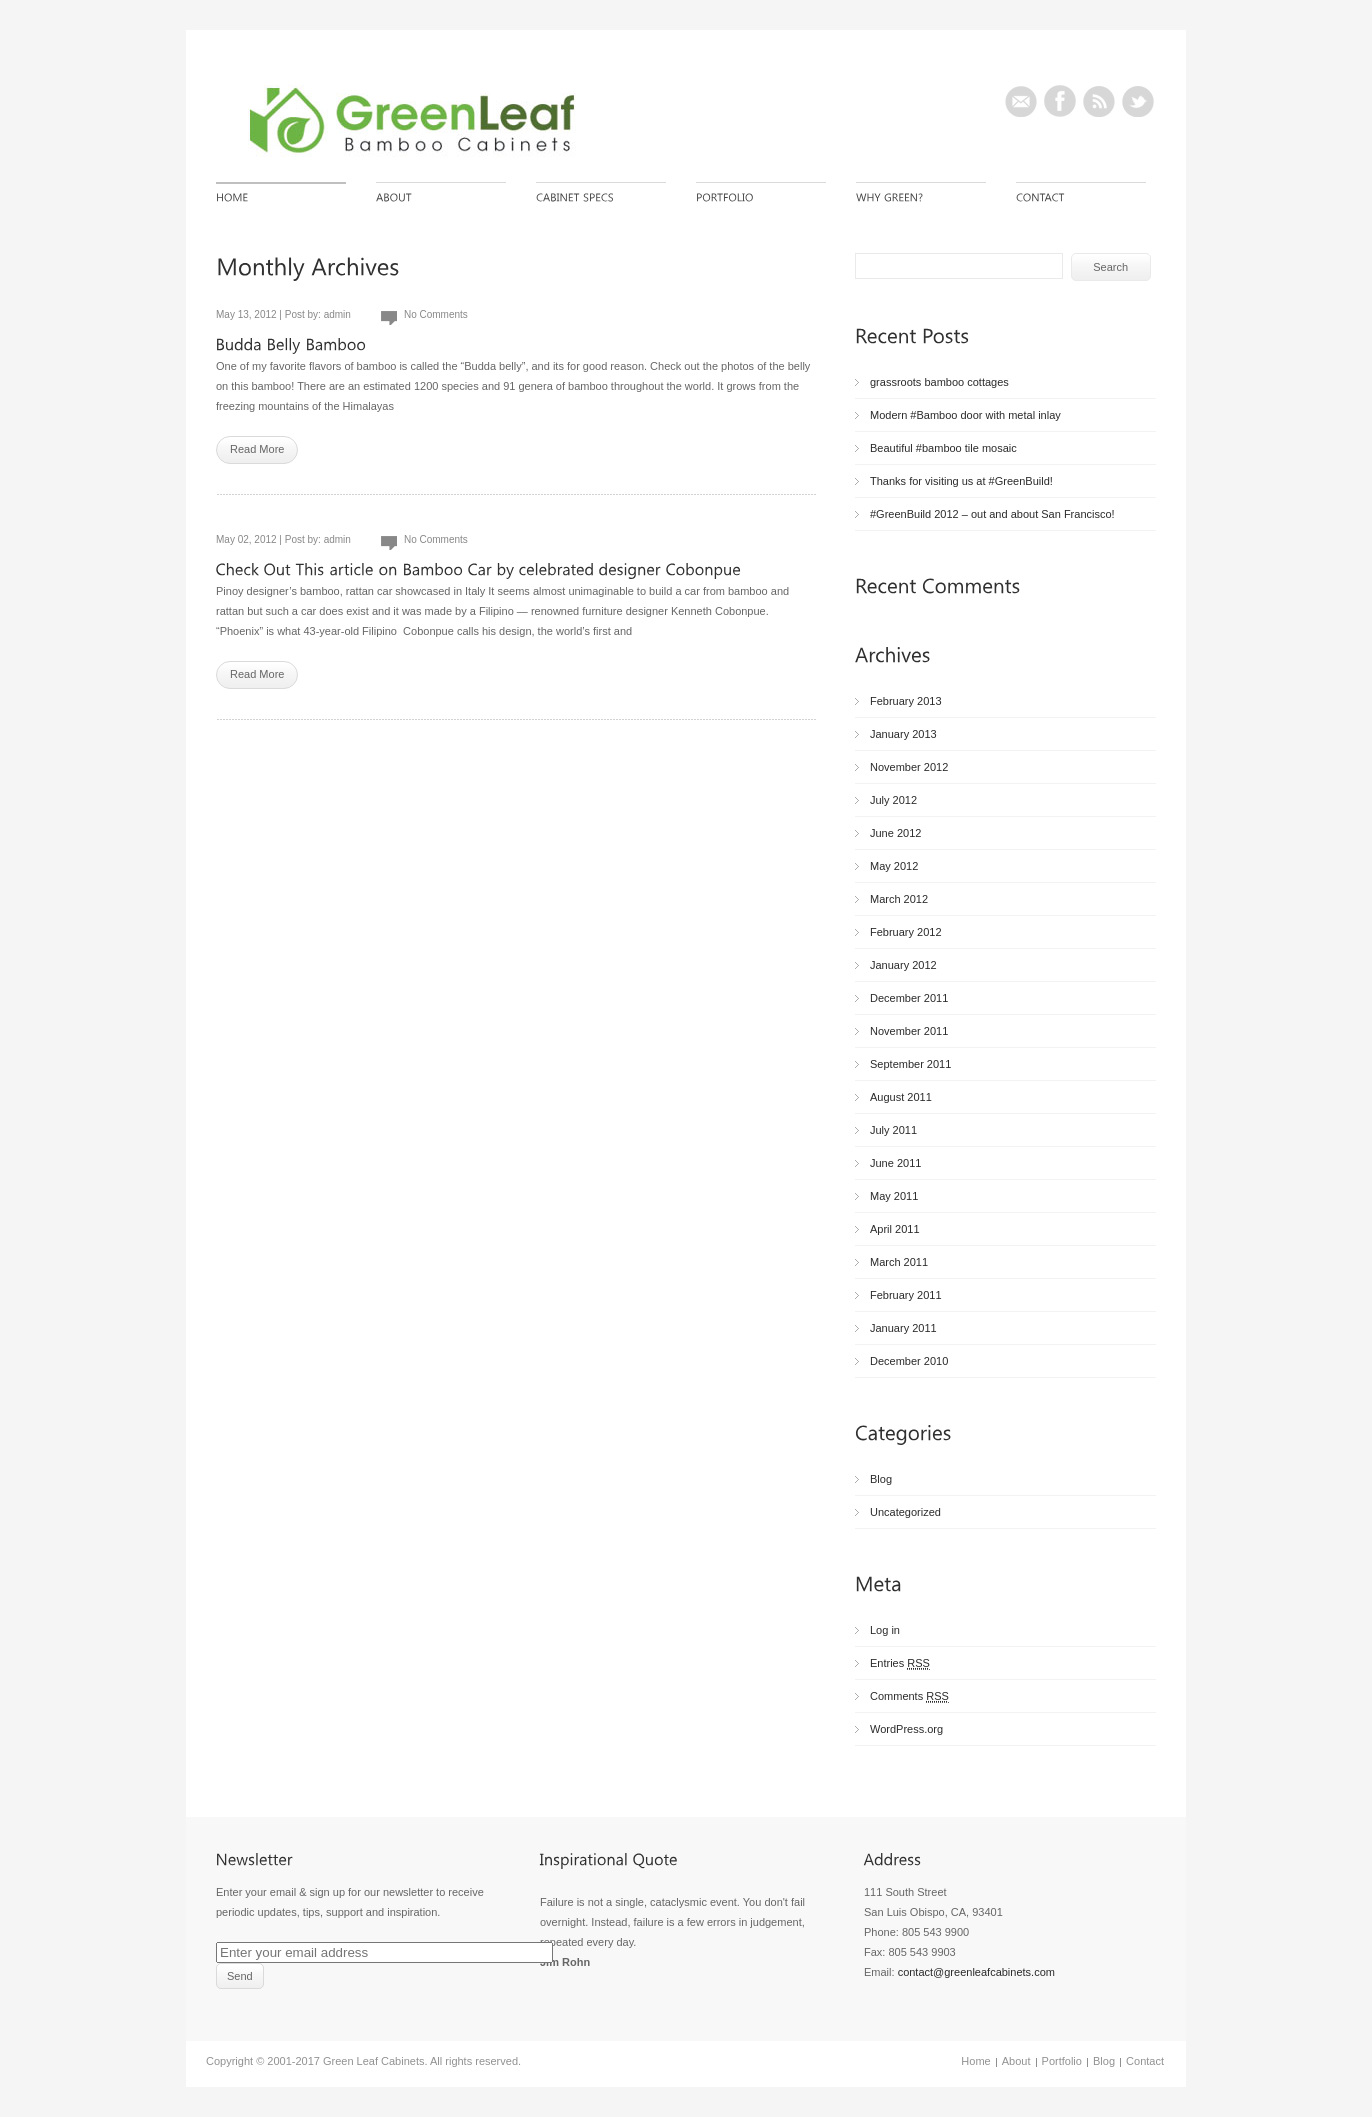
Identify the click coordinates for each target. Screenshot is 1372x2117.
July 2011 (893, 1130)
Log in (885, 1630)
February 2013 (906, 701)
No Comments (436, 314)
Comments (909, 1696)
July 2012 (893, 800)
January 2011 (903, 1328)
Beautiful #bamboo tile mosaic (943, 448)
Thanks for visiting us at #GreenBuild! (961, 481)
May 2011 (894, 1196)
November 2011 (909, 1031)
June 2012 (895, 833)
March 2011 (899, 1262)
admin (337, 314)
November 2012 (909, 767)
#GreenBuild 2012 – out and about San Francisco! (992, 514)
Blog (881, 1479)
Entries (900, 1663)
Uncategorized (905, 1512)
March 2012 (899, 899)
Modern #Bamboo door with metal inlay (965, 415)
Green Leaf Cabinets (374, 2061)
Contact (1145, 2061)
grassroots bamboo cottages (939, 382)
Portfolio (1062, 2061)
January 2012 (903, 965)
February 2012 (906, 932)
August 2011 (901, 1097)
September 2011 (910, 1064)
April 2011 (895, 1229)
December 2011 (909, 998)
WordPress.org (906, 1729)
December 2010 (909, 1361)
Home (975, 2061)
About (1016, 2061)
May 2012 (894, 866)
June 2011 (895, 1163)
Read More (257, 449)
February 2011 (906, 1295)
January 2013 (903, 734)
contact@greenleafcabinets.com (976, 1972)
